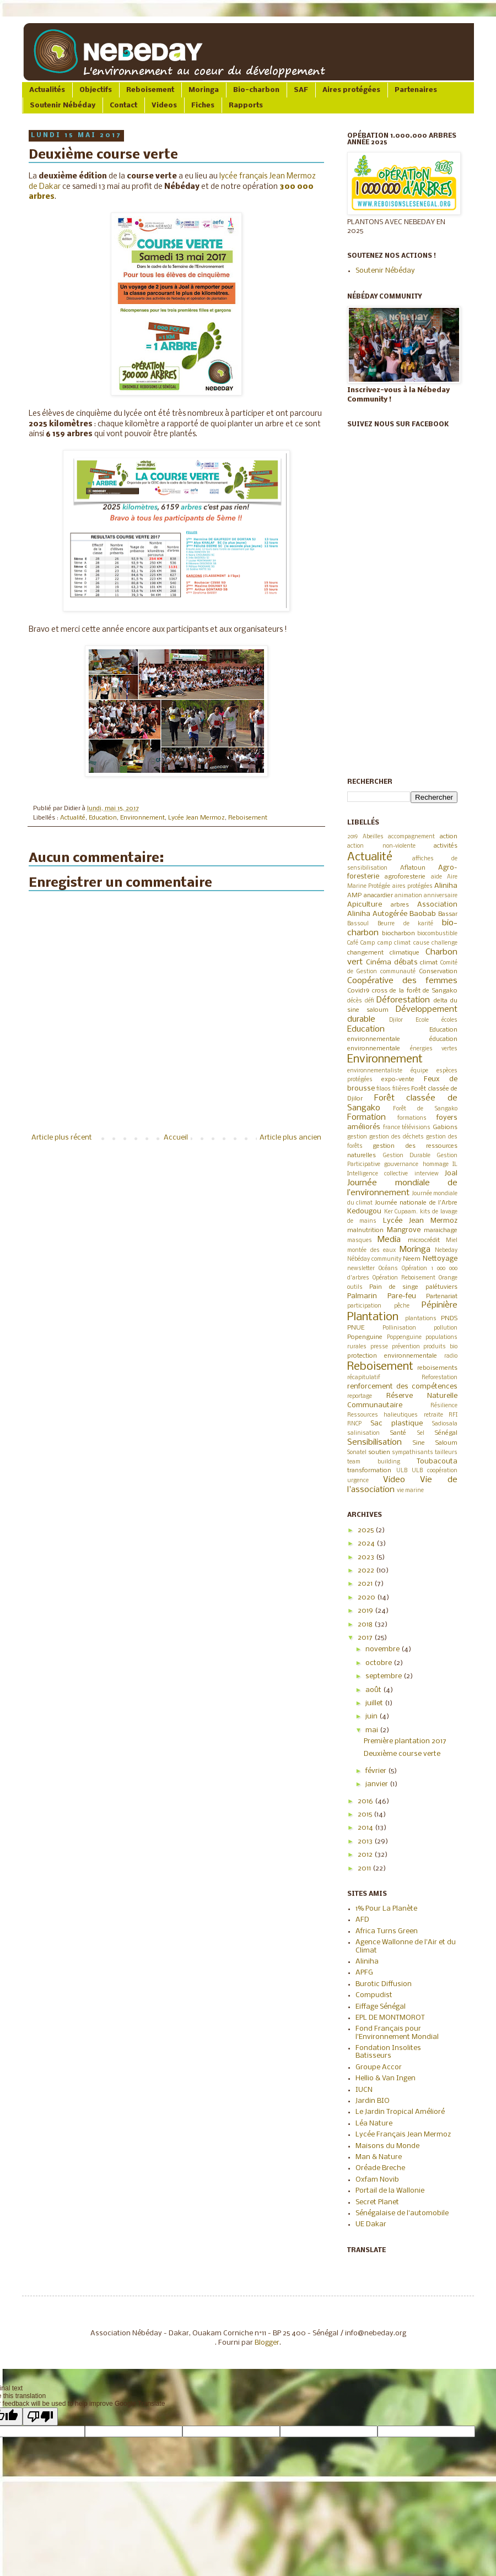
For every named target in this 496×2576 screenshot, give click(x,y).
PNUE (355, 1328)
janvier (377, 1784)
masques (359, 1241)
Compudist (373, 1995)
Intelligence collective (377, 1174)
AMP (354, 895)
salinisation (363, 1433)
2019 (352, 837)
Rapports (246, 105)
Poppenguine (404, 1338)
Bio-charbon (256, 90)
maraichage (440, 1230)
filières (401, 1089)
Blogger (267, 2342)
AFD (362, 1919)
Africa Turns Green (386, 1931)
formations (412, 1118)
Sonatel (356, 1453)
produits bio (440, 1347)
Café (352, 943)
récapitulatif (363, 1378)
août (374, 1690)
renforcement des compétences (402, 1386)
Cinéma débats (392, 962)
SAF (301, 90)
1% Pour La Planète (386, 1908)
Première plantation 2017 (405, 1741)
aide (436, 877)
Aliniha (445, 886)
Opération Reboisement (404, 1278)
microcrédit (424, 1240)
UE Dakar (370, 2224)
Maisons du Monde (387, 2146)
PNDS (449, 1318)
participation (364, 1306)
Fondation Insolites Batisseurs (388, 2051)
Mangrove (403, 1230)
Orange (448, 1278)
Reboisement (150, 90)
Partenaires (416, 90)
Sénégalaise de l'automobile (402, 2213)
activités (445, 846)
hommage (436, 1165)
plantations (420, 1319)
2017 (366, 1637)
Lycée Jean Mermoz (196, 818)
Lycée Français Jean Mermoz (403, 2134)
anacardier (378, 895)
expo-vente (397, 1079)
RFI (453, 1415)
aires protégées (412, 886)
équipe (419, 1071)
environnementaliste (374, 1071)
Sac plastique (396, 1423)
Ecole (422, 1020)
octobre (379, 1663)
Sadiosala (444, 1424)
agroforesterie (405, 877)
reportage (359, 1396)
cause (421, 943)
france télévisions (407, 1128)
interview (426, 1174)
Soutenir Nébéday (62, 105)
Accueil (176, 1137)
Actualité (72, 818)
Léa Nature (373, 2123)
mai (372, 1730)
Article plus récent (61, 1137)
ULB (401, 1471)
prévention (406, 1347)
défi (369, 1001)
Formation (366, 1117)
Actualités (47, 90)
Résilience (443, 1406)
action (448, 836)
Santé (398, 1433)
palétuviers (441, 1287)
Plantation (372, 1317)
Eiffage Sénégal (380, 2006)
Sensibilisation (374, 1442)
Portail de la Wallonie (389, 2190)
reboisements (437, 1368)
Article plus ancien (290, 1137)
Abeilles (373, 837)
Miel (451, 1241)
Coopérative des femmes (402, 981)
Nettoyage (440, 1258)
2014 (366, 1827)
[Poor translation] (40, 2416)
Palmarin (362, 1296)
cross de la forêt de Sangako (414, 991)
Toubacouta (437, 1461)
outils (355, 1287)
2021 (366, 1583)
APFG (364, 1972)
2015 (366, 1814)
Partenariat (441, 1296)
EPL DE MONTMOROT (390, 2017)
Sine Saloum (435, 1443)
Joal (451, 1173)
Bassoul (358, 924)
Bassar (447, 914)
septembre (384, 1676)
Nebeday (446, 1251)
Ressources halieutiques (382, 1415)
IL (454, 1165)
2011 (365, 1868)
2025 (366, 1530)
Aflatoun (412, 868)
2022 (367, 1570)
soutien (379, 1452)
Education (103, 818)
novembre (383, 1649)
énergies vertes (434, 1049)
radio (450, 1356)
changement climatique (383, 953)
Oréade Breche (380, 2168)
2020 (367, 1597)
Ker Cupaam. (401, 1212)
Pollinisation (399, 1328)
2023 (367, 1557)
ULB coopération (434, 1471)
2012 (366, 1854)
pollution (445, 1328)
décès (354, 1001)
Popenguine (364, 1337)
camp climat (394, 943)
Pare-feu (401, 1296)
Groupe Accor (378, 2067)
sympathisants (412, 1453)
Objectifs (95, 90)
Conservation (438, 971)
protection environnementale (392, 1356)
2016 (366, 1801)
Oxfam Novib (377, 2179)
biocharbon (398, 933)
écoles (449, 1020)
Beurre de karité (406, 924)
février (376, 1771)
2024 (367, 1543)
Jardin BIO (372, 2101)
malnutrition (365, 1230)
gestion (357, 1137)
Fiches (202, 105)
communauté (398, 972)
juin (372, 1716)
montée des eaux (371, 1251)
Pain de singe (394, 1287)
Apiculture (364, 904)
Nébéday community (374, 1259)
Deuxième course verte (402, 1754)
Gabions (445, 1127)
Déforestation (403, 1000)
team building (373, 1462)
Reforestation (439, 1378)
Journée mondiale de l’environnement (402, 1188)
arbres (400, 905)
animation (408, 896)
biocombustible (437, 934)
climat (429, 962)
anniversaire (440, 896)
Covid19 (358, 991)
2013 (366, 1841)
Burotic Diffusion (383, 1984)
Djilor (396, 1020)
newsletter (361, 1269)
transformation (369, 1470)
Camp (367, 943)
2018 (366, 1624)
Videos (164, 105)
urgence (358, 1481)
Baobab (422, 914)
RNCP (354, 1424)
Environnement (142, 818)
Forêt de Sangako (425, 1109)
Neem (411, 1259)
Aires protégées (351, 90)
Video (394, 1480)
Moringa (203, 90)
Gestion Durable (407, 1156)
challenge (444, 943)
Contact (123, 105)
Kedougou (364, 1211)
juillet (375, 1703)
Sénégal (446, 1433)
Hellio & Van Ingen (385, 2078)
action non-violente (381, 846)
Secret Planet (377, 2202)
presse (379, 1347)
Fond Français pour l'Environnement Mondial (397, 2032)
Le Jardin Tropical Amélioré (400, 2112)
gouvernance (401, 1165)
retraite (433, 1415)
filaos (383, 1089)
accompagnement (411, 837)
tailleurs (446, 1453)
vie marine (410, 1491)
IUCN (364, 2090)
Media (389, 1239)
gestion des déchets (396, 1137)
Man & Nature (378, 2157)
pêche (401, 1306)
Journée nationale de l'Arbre (416, 1203)
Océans (388, 1269)
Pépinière (439, 1305)
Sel (420, 1433)
